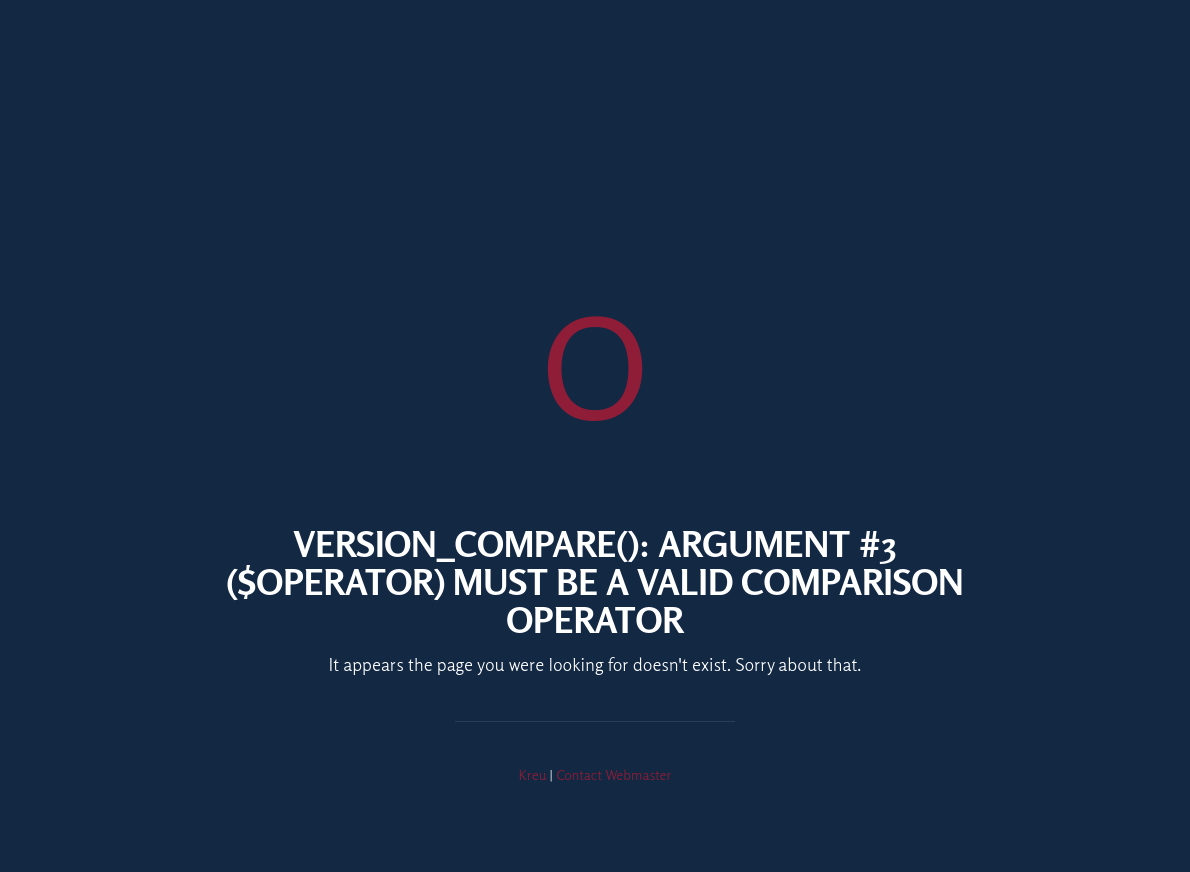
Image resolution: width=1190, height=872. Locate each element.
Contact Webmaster (613, 774)
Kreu (533, 774)
